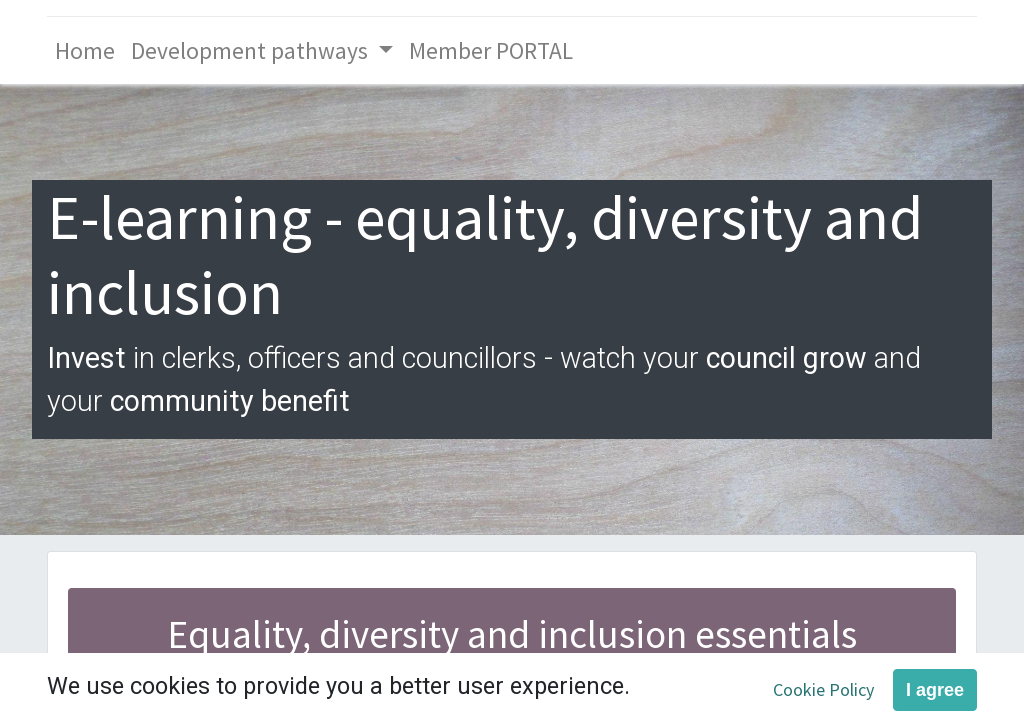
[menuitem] (85, 50)
